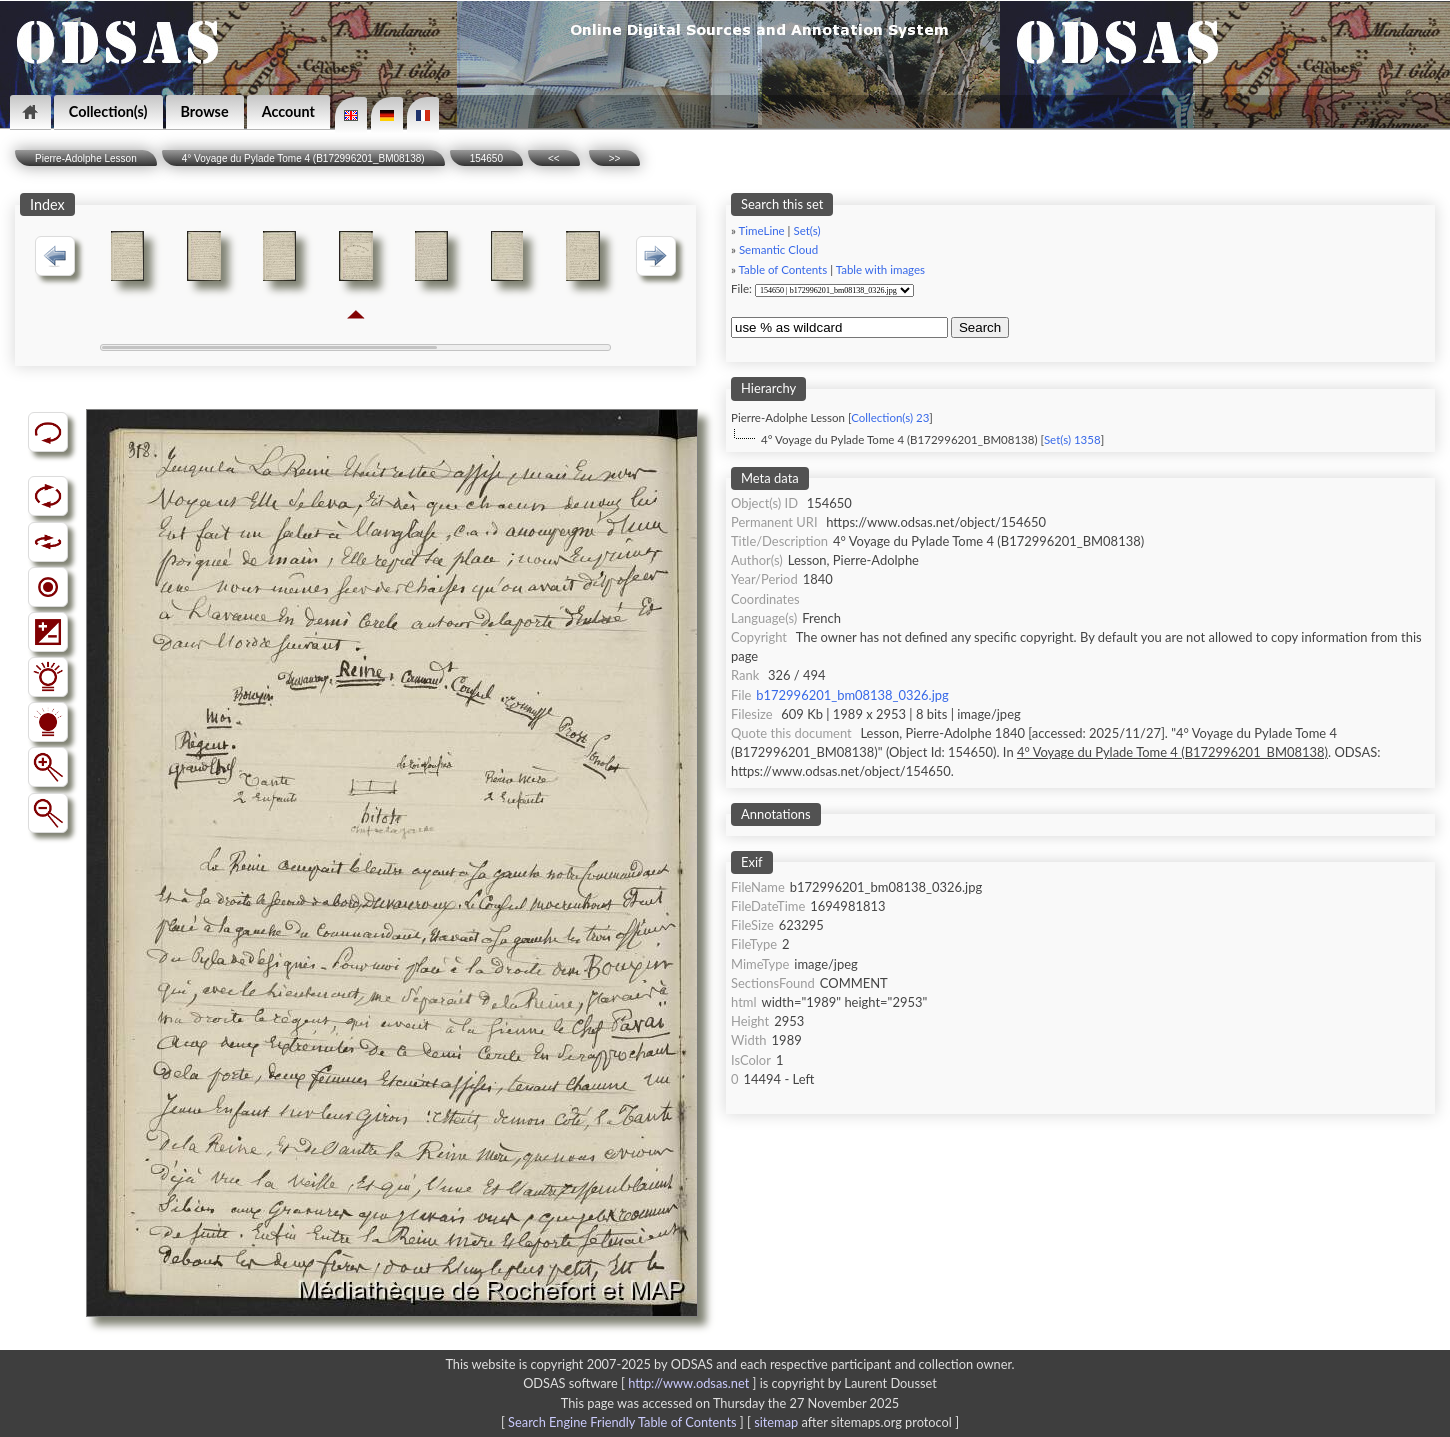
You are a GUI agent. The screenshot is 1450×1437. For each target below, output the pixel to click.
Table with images (880, 269)
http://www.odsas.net (688, 1383)
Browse (205, 111)
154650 (486, 158)
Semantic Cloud (778, 249)
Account (288, 111)
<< (554, 158)
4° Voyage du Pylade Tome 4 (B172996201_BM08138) (303, 158)
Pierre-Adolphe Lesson (86, 158)
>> (615, 158)
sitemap (776, 1422)
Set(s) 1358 (1072, 439)
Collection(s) (108, 111)
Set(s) (806, 230)
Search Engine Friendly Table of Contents (622, 1422)
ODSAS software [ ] (641, 1383)
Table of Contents (783, 269)
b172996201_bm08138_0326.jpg (852, 695)
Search (980, 327)
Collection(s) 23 (890, 417)
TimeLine (762, 230)
